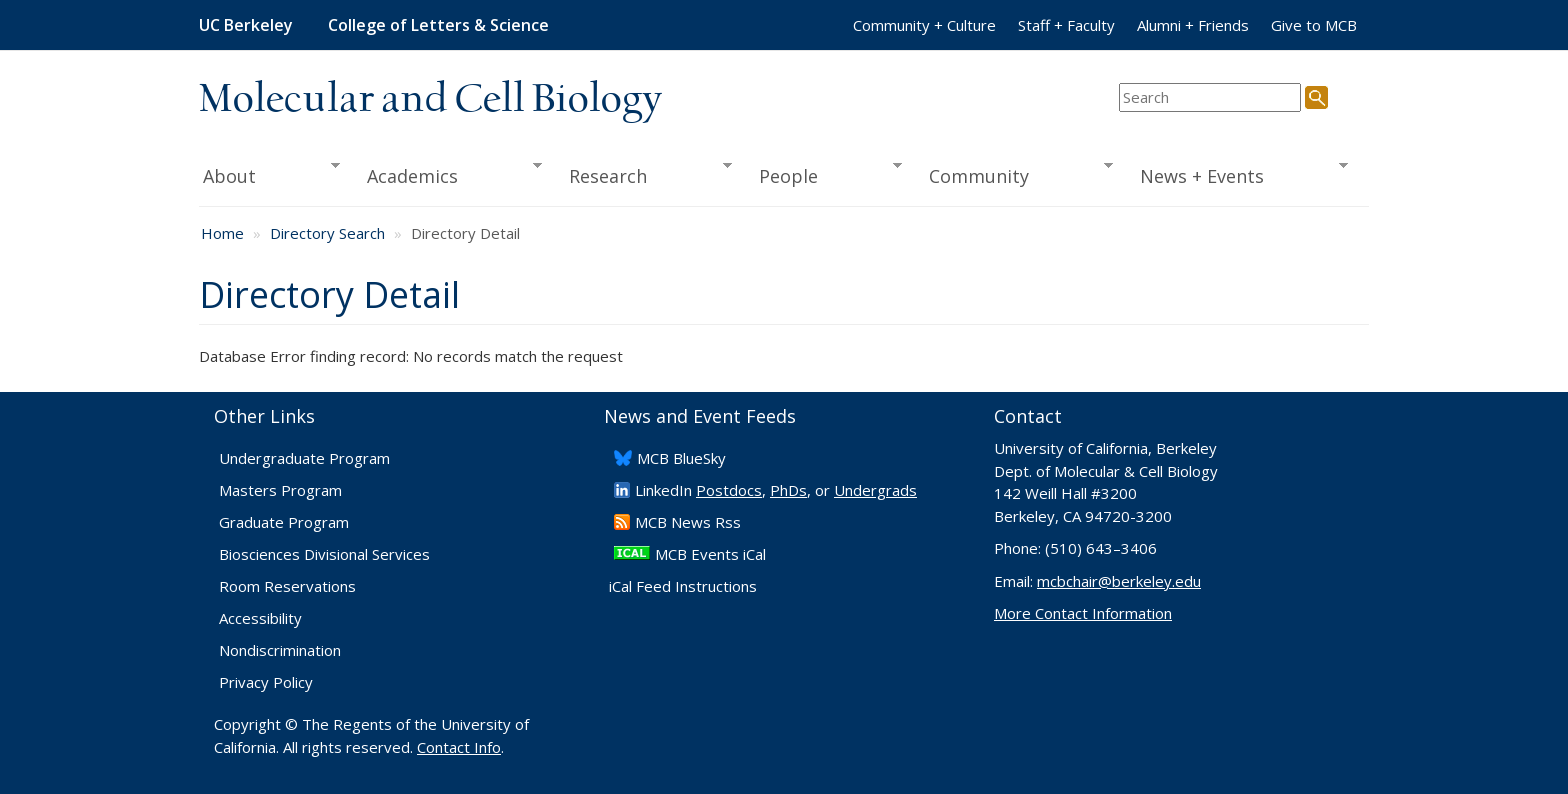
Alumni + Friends (1193, 25)
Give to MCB (1314, 25)
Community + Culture (924, 25)
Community (1015, 174)
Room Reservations (287, 586)
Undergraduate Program (304, 458)
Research (644, 174)
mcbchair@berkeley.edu (1119, 581)
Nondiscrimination (280, 650)
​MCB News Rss (688, 522)
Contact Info (459, 747)
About (269, 174)
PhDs (788, 490)
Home (222, 233)
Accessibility (260, 618)
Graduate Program (284, 522)
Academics (448, 174)
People (823, 174)
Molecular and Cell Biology (430, 100)
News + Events (1237, 174)
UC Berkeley (246, 25)
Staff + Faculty (1066, 25)
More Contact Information (1083, 613)
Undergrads (875, 490)
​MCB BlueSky (681, 458)
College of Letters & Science (438, 25)
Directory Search (327, 233)
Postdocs (729, 490)
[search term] (1210, 97)
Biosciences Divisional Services (324, 554)
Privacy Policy (266, 682)
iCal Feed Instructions (683, 586)
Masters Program (280, 490)
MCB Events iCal (710, 554)
